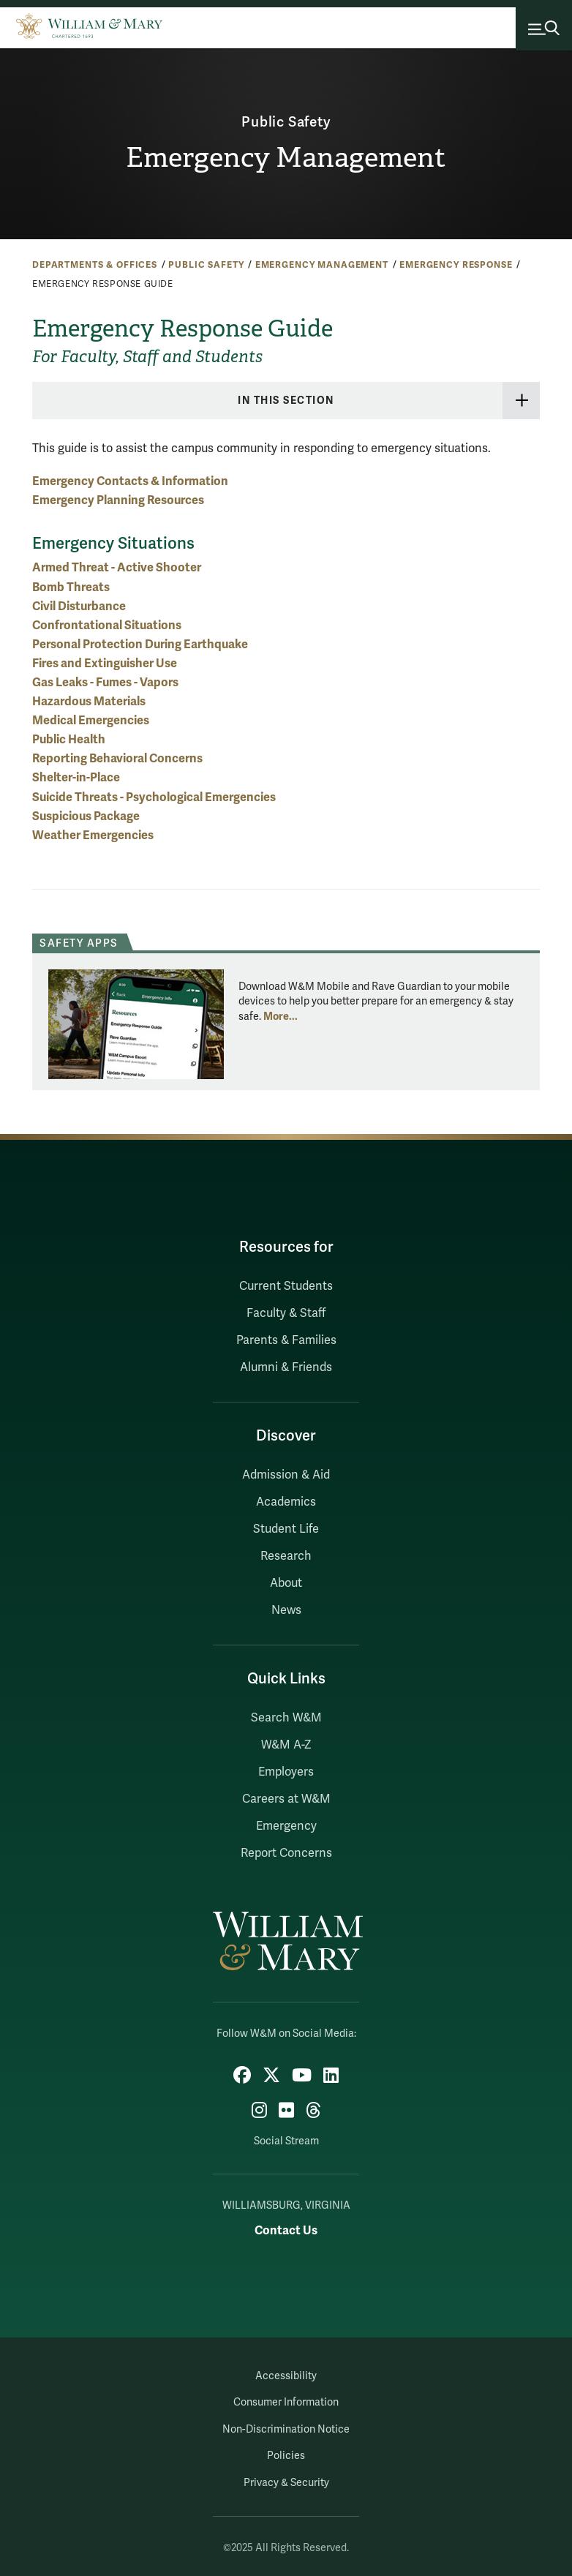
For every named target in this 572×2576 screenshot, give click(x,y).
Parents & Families (286, 1340)
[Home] (89, 26)
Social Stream (286, 2141)
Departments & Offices (94, 265)
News (286, 1610)
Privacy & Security (286, 2483)
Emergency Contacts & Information (130, 481)
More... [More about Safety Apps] (280, 1016)
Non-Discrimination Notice (286, 2429)
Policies (286, 2455)
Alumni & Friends (286, 1367)
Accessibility (286, 2376)
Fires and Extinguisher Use (104, 663)
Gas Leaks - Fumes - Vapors (105, 682)
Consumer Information (286, 2402)
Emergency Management (286, 157)
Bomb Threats (71, 587)
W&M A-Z (286, 1745)
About (286, 1583)
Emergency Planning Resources (118, 500)
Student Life (286, 1529)
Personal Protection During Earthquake (140, 644)
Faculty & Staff (286, 1313)
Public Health (68, 739)
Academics (286, 1502)
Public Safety (285, 122)
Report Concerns (286, 1853)
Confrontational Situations (106, 625)
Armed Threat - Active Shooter (116, 567)
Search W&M (286, 1718)
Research (286, 1556)
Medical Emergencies (90, 720)
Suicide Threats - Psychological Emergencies (154, 797)
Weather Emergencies (93, 835)
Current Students (286, 1286)
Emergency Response (455, 265)
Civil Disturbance (79, 606)
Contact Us (286, 2230)
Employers (286, 1772)
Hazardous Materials (89, 701)
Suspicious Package (86, 816)
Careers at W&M (286, 1799)
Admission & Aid (286, 1475)
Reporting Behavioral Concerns (117, 758)
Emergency (286, 1826)
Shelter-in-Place (76, 777)
